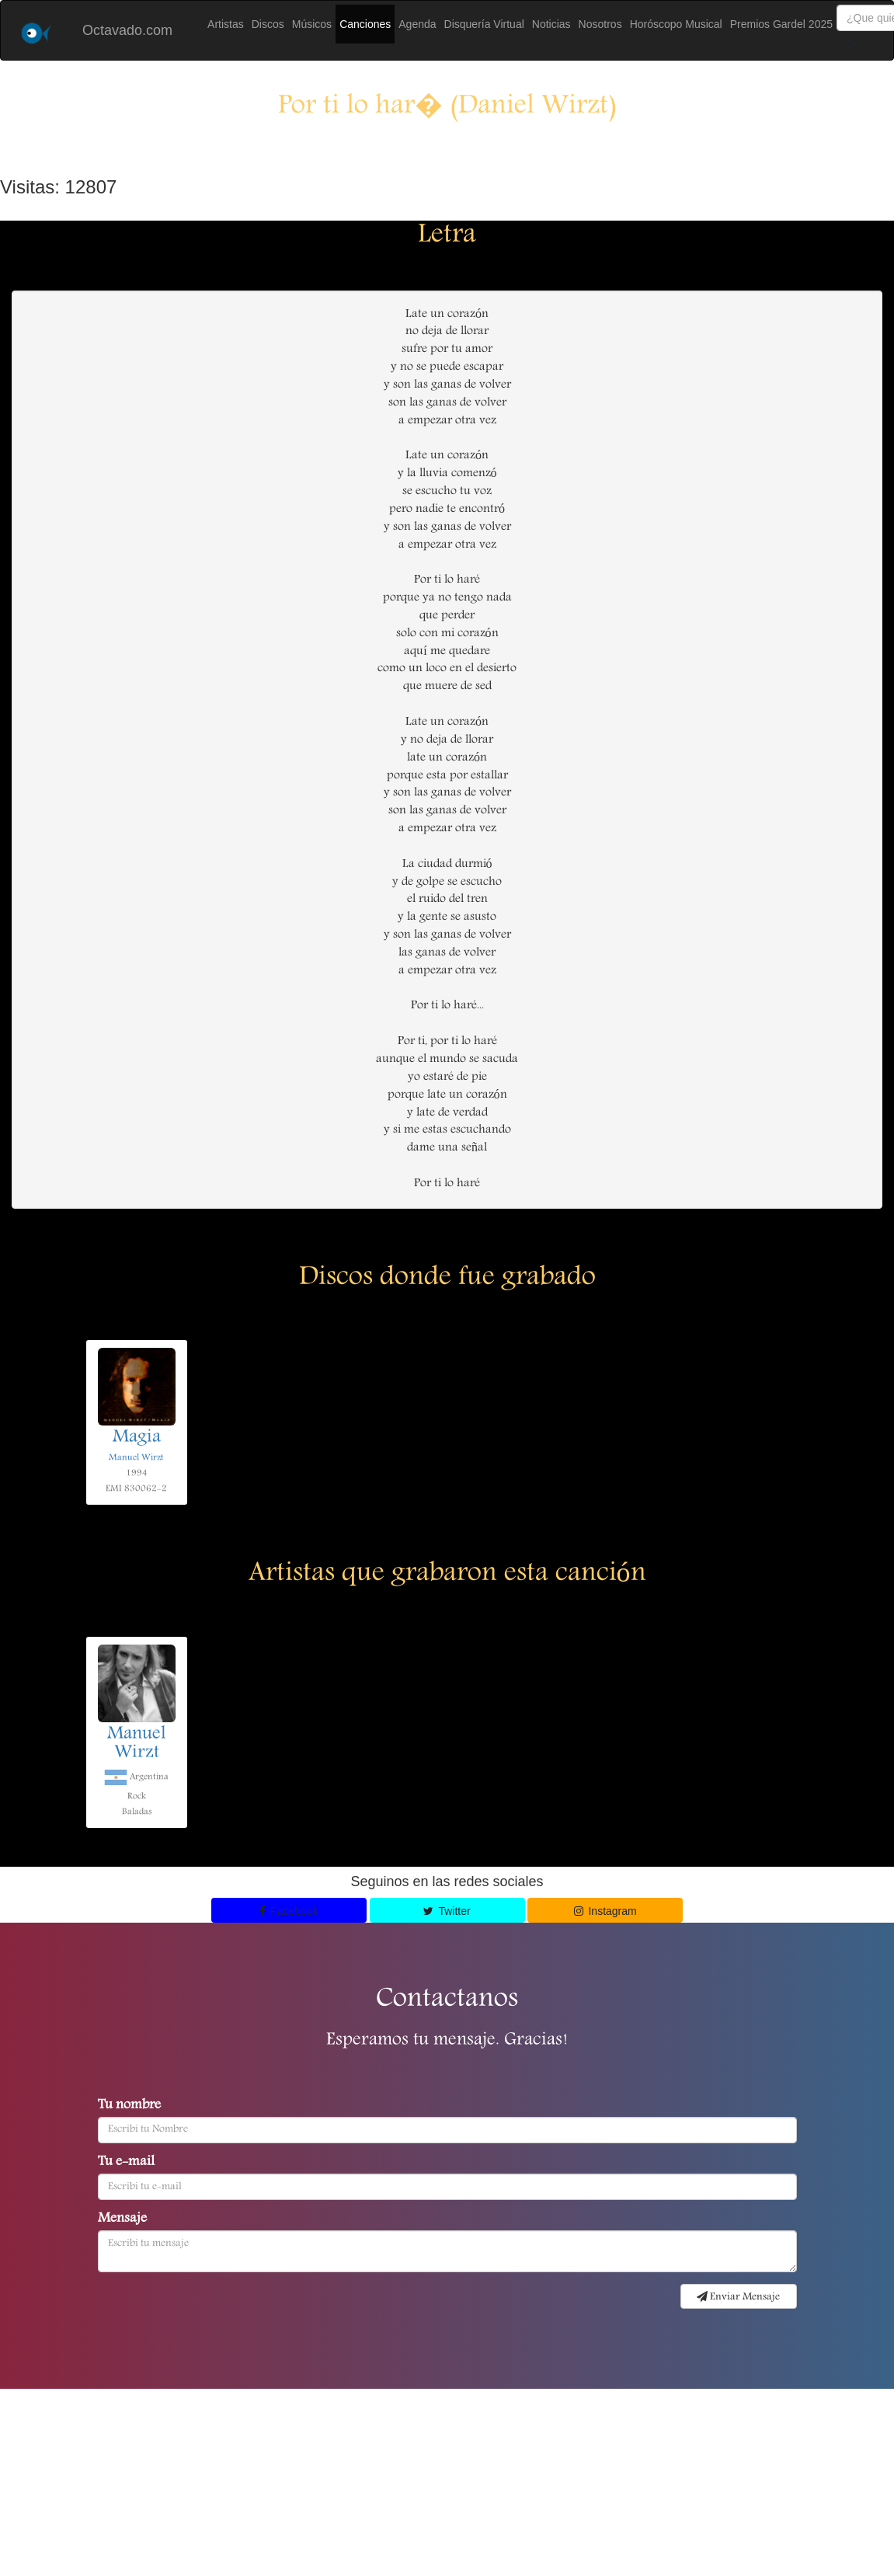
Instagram (605, 1911)
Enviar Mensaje (738, 2297)
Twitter (446, 1911)
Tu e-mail (126, 2163)
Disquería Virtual (484, 24)
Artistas (225, 24)
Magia (137, 1438)
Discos (268, 24)
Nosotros (600, 24)
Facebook (288, 1911)
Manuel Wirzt (136, 1458)
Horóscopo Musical (676, 24)
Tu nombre (129, 2106)
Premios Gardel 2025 (781, 24)
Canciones (365, 24)
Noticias (551, 24)
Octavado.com (127, 30)
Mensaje (122, 2219)
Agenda (417, 24)
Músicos (312, 24)
